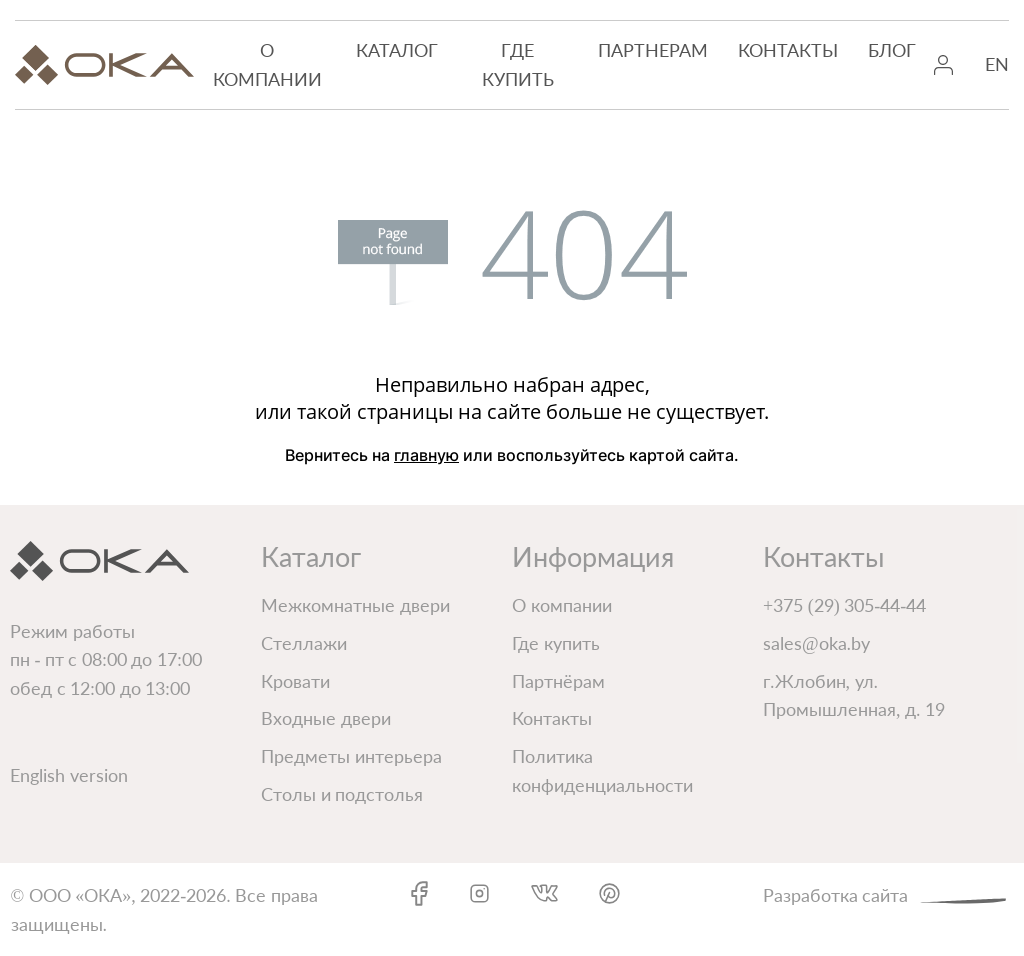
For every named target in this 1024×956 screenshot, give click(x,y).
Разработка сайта (888, 893)
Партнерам (653, 50)
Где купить (518, 64)
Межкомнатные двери (355, 605)
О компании (267, 64)
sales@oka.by (816, 643)
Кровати (295, 681)
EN (997, 64)
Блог (892, 50)
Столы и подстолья (342, 794)
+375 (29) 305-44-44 (844, 605)
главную (426, 455)
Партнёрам (558, 681)
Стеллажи (304, 643)
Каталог (397, 50)
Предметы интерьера (351, 756)
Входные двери (326, 718)
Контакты (788, 50)
